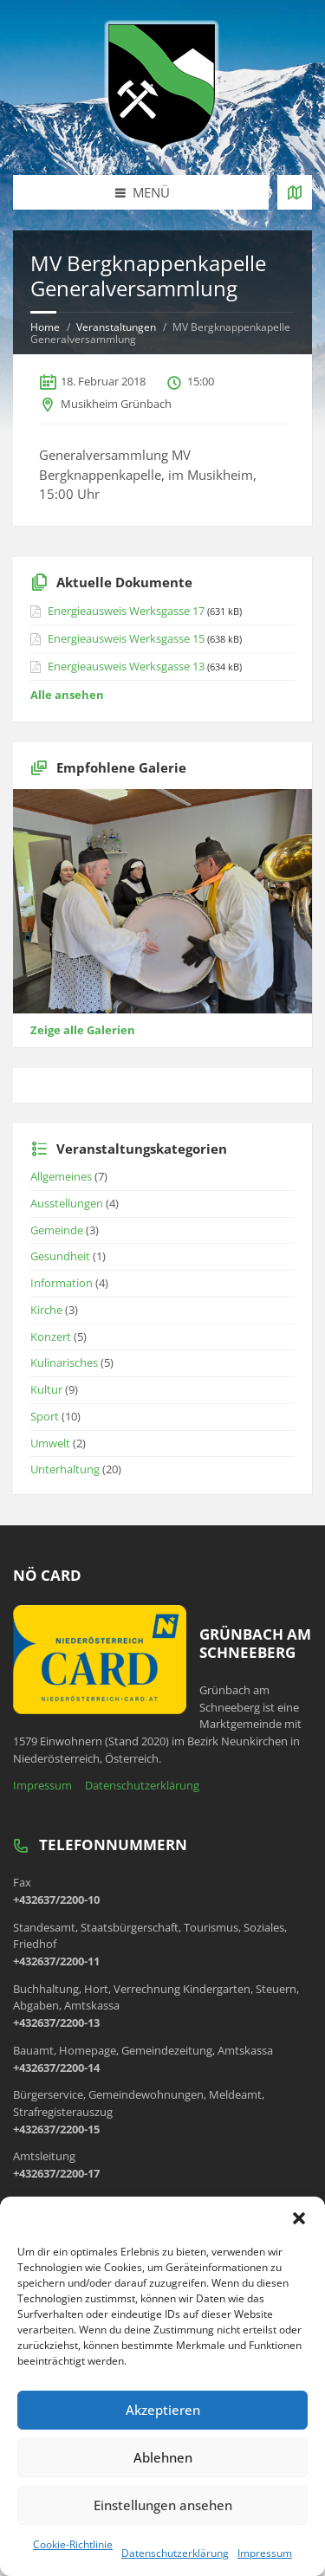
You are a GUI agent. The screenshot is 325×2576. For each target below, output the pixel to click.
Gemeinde (56, 1230)
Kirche (46, 1309)
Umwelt (50, 1443)
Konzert (50, 1336)
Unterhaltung (65, 1469)
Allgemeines (61, 1176)
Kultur (46, 1389)
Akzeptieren (163, 2409)
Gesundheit (60, 1256)
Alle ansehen (67, 694)
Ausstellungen (66, 1203)
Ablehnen (162, 2457)
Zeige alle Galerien (82, 1030)
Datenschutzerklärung (175, 2553)
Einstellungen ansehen (163, 2505)
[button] (299, 2218)
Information (61, 1283)
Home (45, 327)
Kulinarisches (64, 1362)
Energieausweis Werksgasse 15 (126, 638)
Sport (44, 1416)
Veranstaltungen (116, 327)
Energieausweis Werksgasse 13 (126, 666)
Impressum (264, 2553)
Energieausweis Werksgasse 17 (126, 610)
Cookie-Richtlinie (73, 2544)
